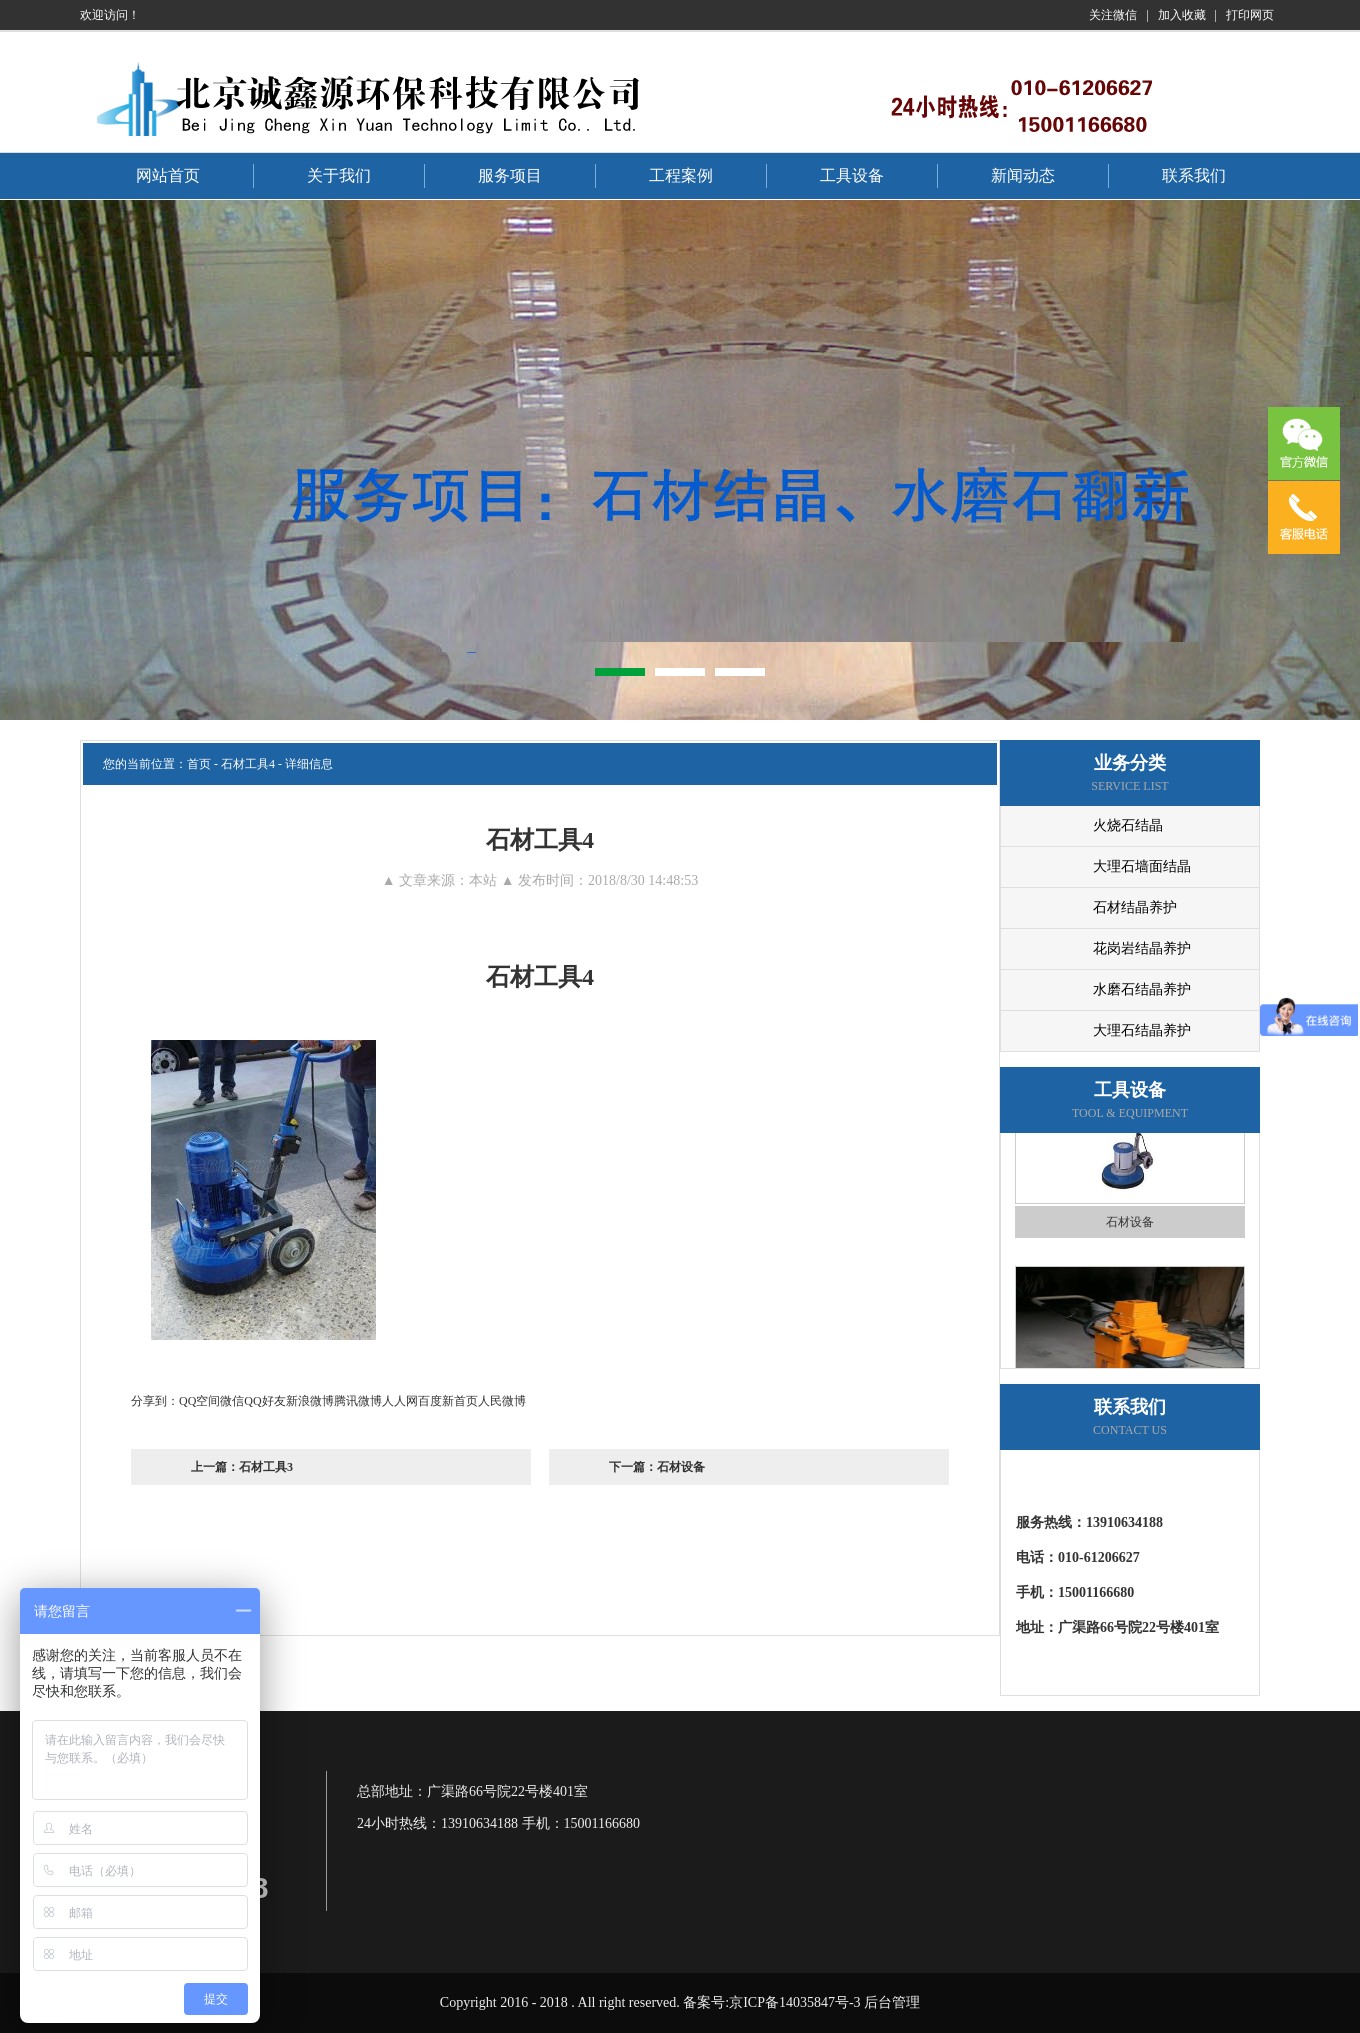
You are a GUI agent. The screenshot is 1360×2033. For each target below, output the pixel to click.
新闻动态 (1023, 175)
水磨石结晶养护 (1142, 989)
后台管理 (892, 2002)
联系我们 (1194, 175)
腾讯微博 (358, 1401)
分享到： (155, 1401)
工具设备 (852, 175)
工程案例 (681, 175)
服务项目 (510, 175)
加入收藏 (1182, 15)
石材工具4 (248, 764)
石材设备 (681, 1467)
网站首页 (168, 175)
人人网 (400, 1401)
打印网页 (1250, 15)
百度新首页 (448, 1401)
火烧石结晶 (1128, 825)
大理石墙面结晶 (1142, 866)
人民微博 (502, 1401)
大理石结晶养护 (1142, 1030)
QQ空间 (199, 1401)
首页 (199, 764)
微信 (232, 1401)
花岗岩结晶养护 (1142, 948)
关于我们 (339, 175)
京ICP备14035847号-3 (794, 2002)
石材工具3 (266, 1467)
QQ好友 (264, 1401)
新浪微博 (310, 1401)
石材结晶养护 (1135, 907)
